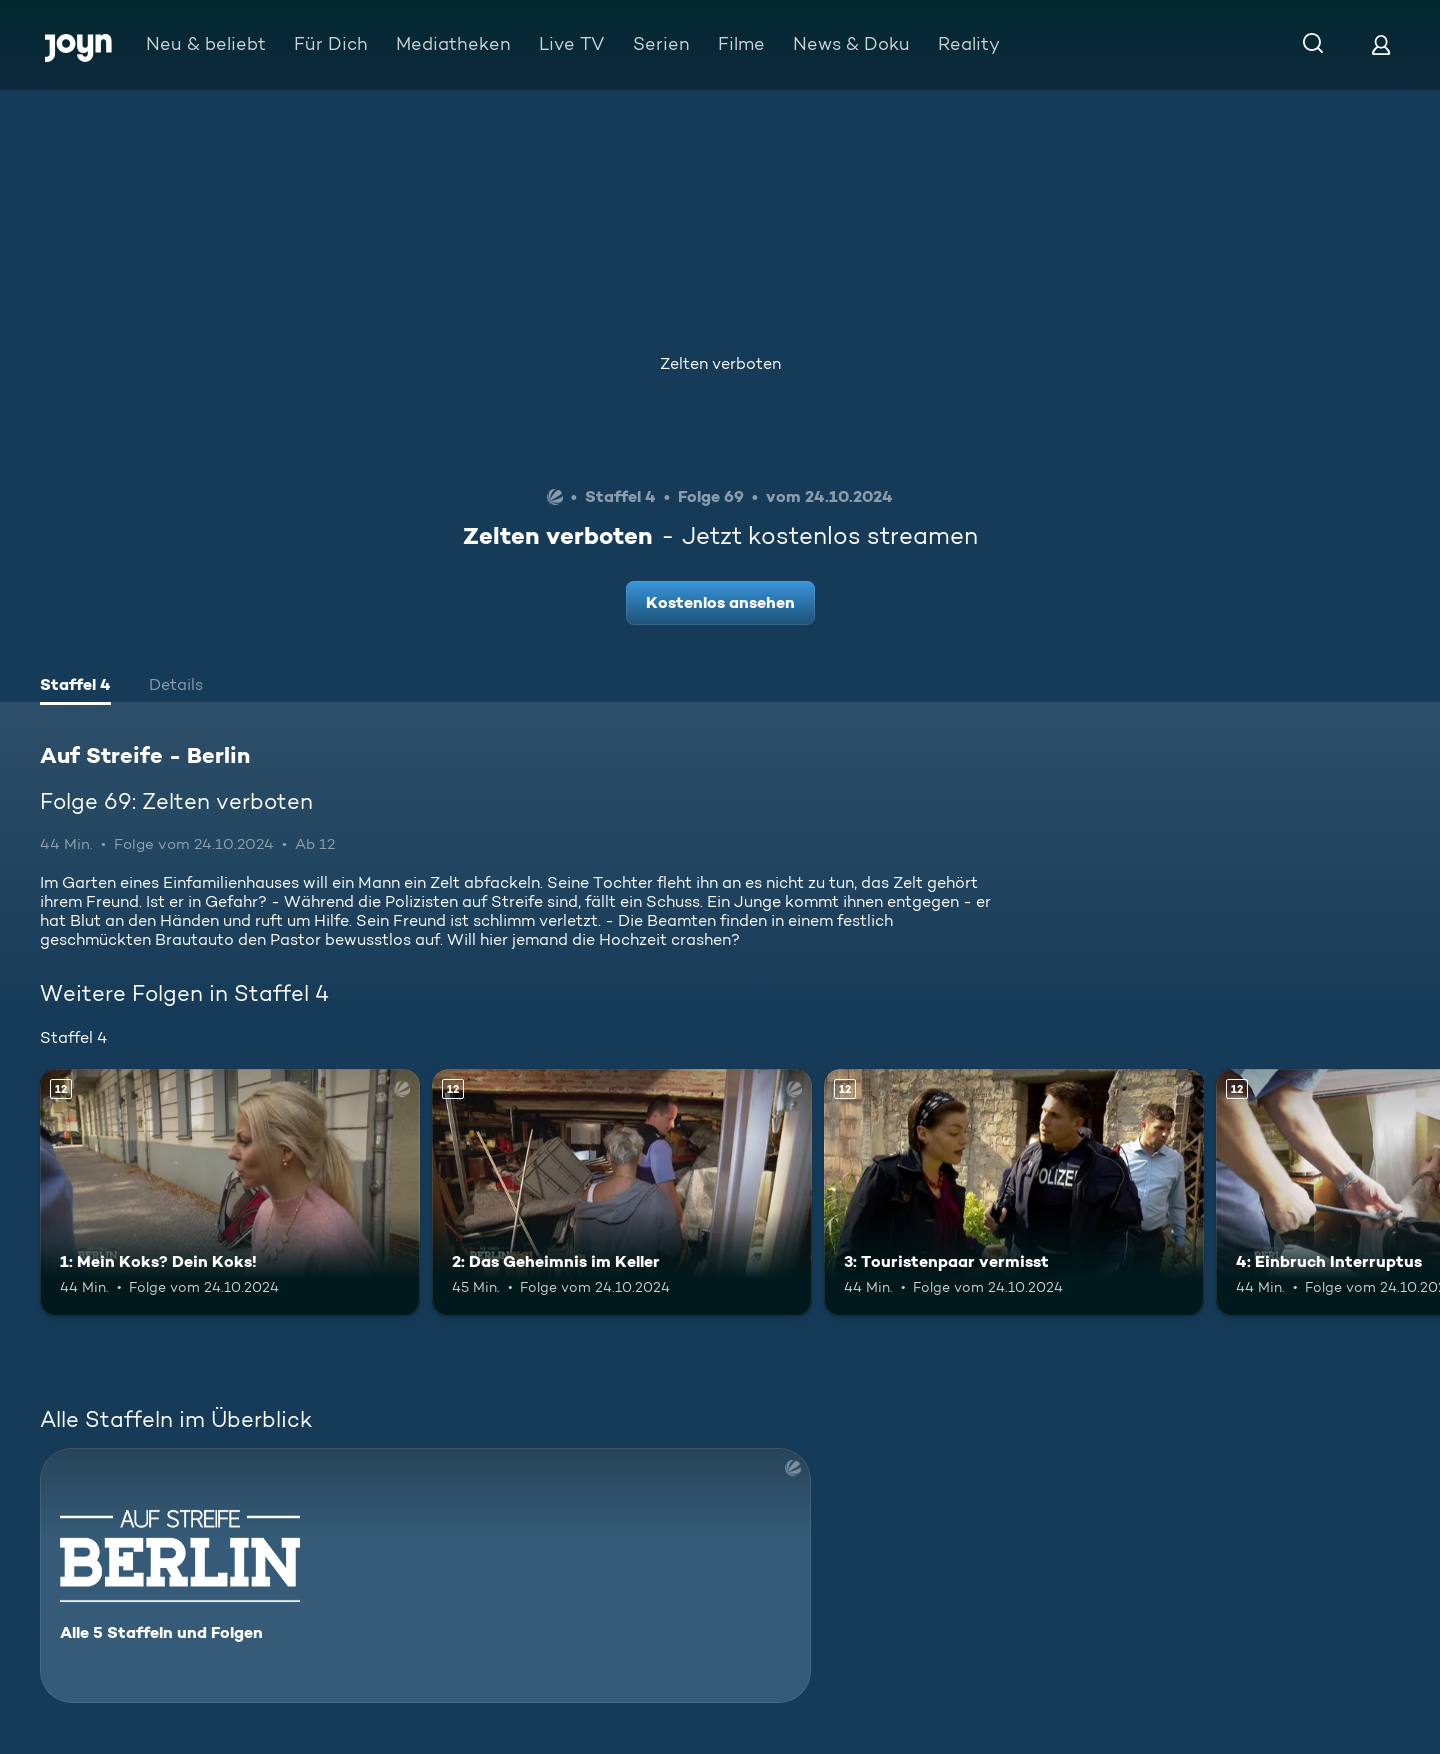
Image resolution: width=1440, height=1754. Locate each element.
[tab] (75, 687)
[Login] (1381, 44)
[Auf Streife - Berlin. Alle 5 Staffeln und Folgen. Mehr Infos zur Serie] (425, 1575)
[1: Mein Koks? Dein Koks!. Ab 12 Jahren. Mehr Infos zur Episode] (230, 1192)
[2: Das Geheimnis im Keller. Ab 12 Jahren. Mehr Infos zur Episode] (622, 1192)
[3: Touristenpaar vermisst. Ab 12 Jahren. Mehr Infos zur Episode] (1014, 1192)
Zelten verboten (720, 363)
